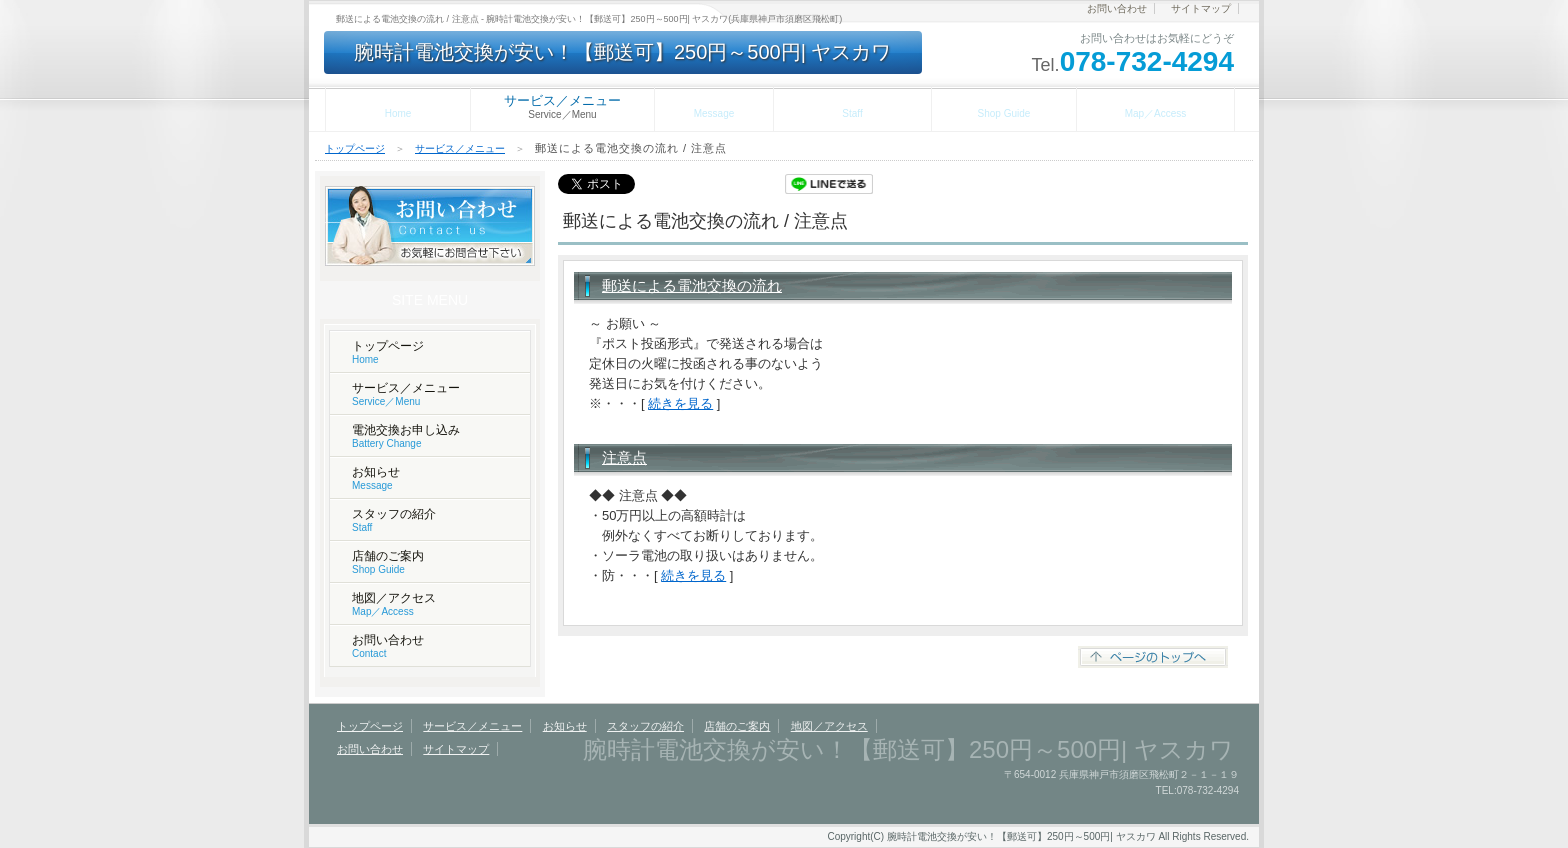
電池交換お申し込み (406, 436)
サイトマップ (1201, 8)
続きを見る (680, 403)
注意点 (624, 457)
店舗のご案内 (1004, 106)
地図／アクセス (1155, 106)
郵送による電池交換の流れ (692, 285)
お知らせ (714, 106)
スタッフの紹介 (852, 106)
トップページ (398, 106)
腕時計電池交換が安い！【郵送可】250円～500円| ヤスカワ (623, 52)
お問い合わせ (1117, 8)
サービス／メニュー (460, 148)
